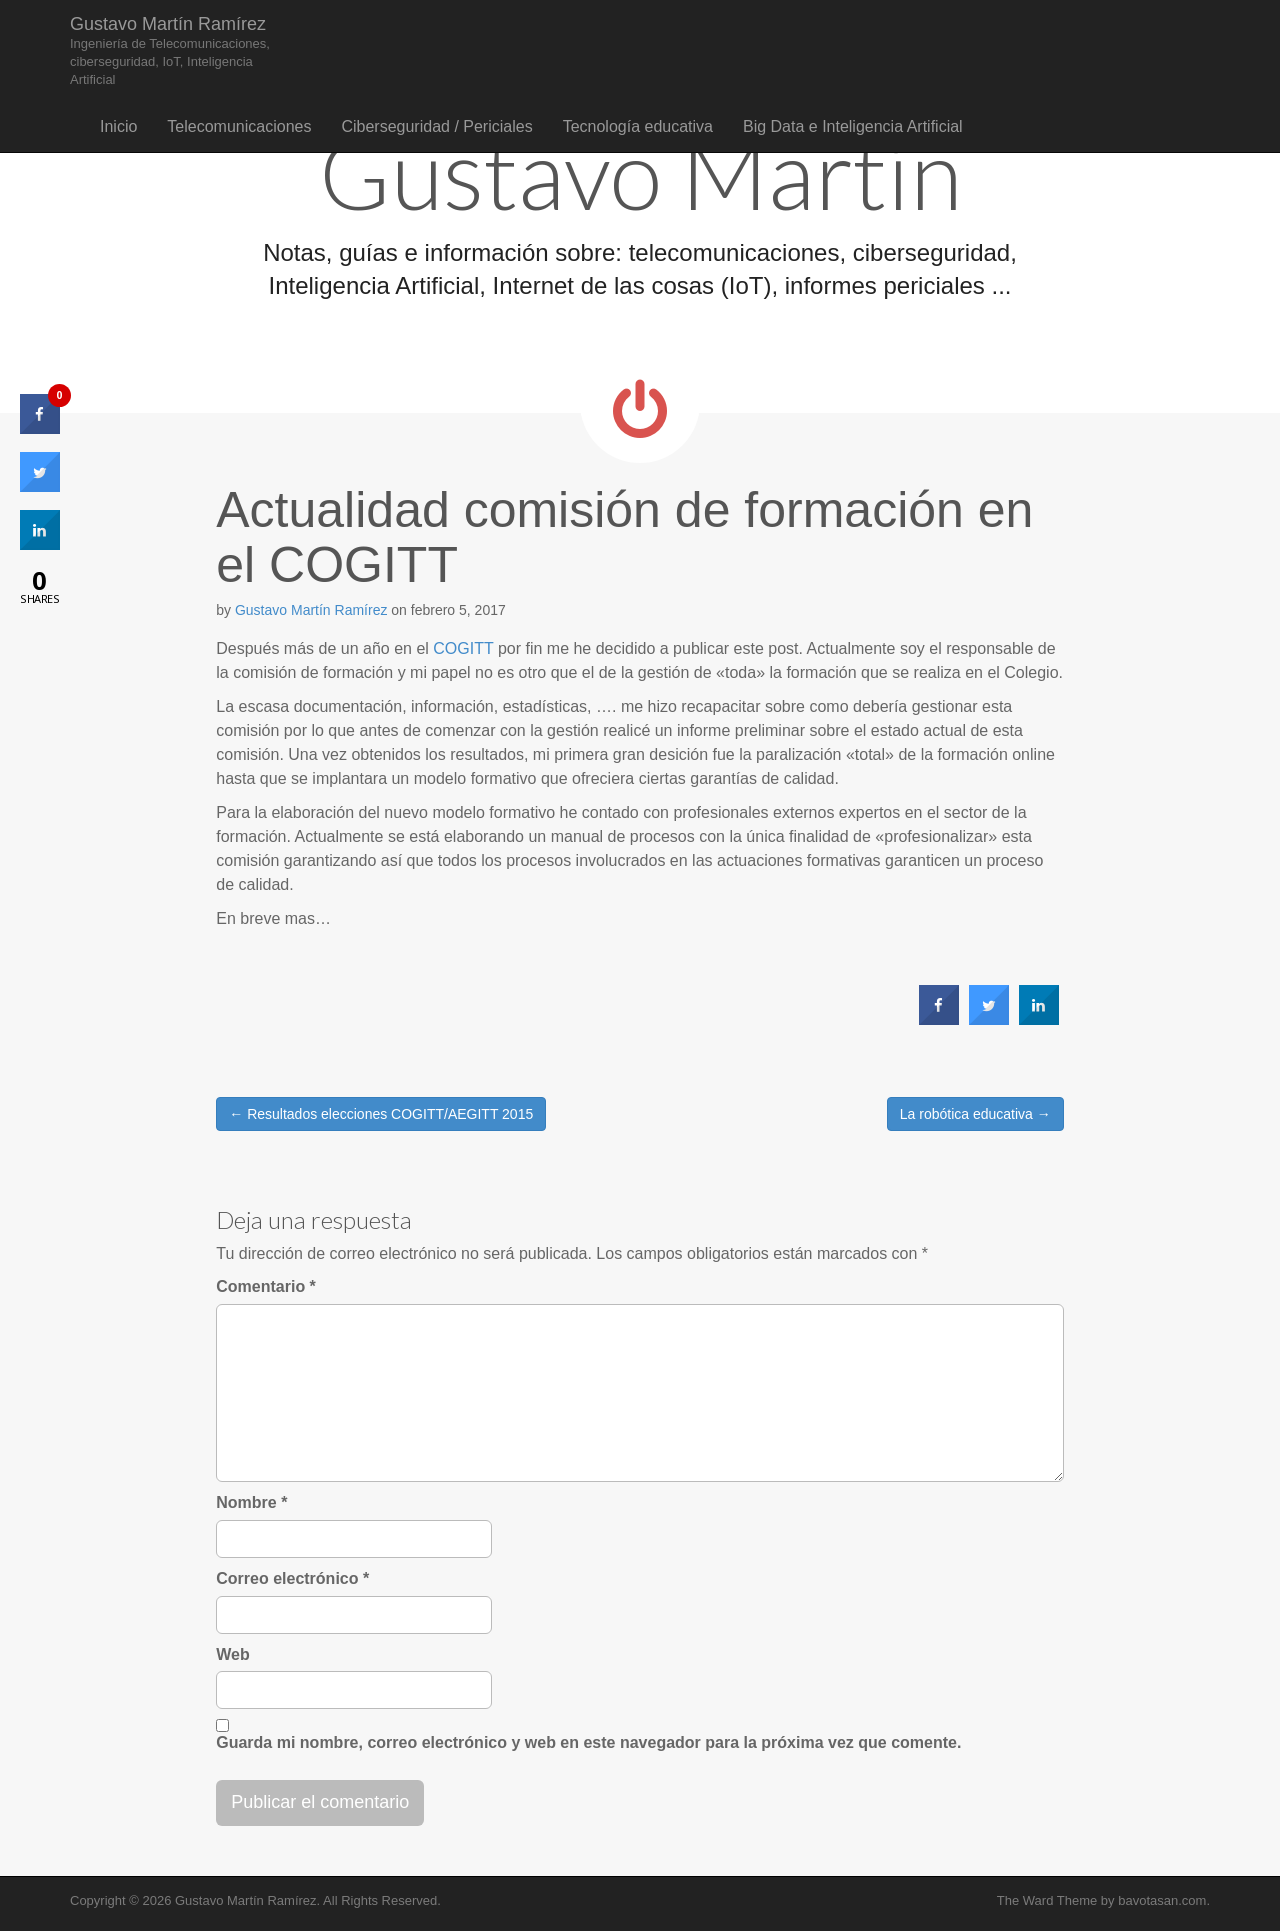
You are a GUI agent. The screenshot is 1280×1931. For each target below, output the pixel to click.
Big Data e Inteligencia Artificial (853, 126)
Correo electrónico (292, 1578)
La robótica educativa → (975, 1114)
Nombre (251, 1502)
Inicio (118, 126)
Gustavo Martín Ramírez (170, 50)
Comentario (266, 1286)
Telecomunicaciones (239, 126)
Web (232, 1654)
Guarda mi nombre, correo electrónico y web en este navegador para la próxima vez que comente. (588, 1742)
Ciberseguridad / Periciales (436, 126)
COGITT (463, 648)
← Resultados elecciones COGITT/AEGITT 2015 (381, 1114)
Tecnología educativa (638, 126)
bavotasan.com (1162, 1900)
